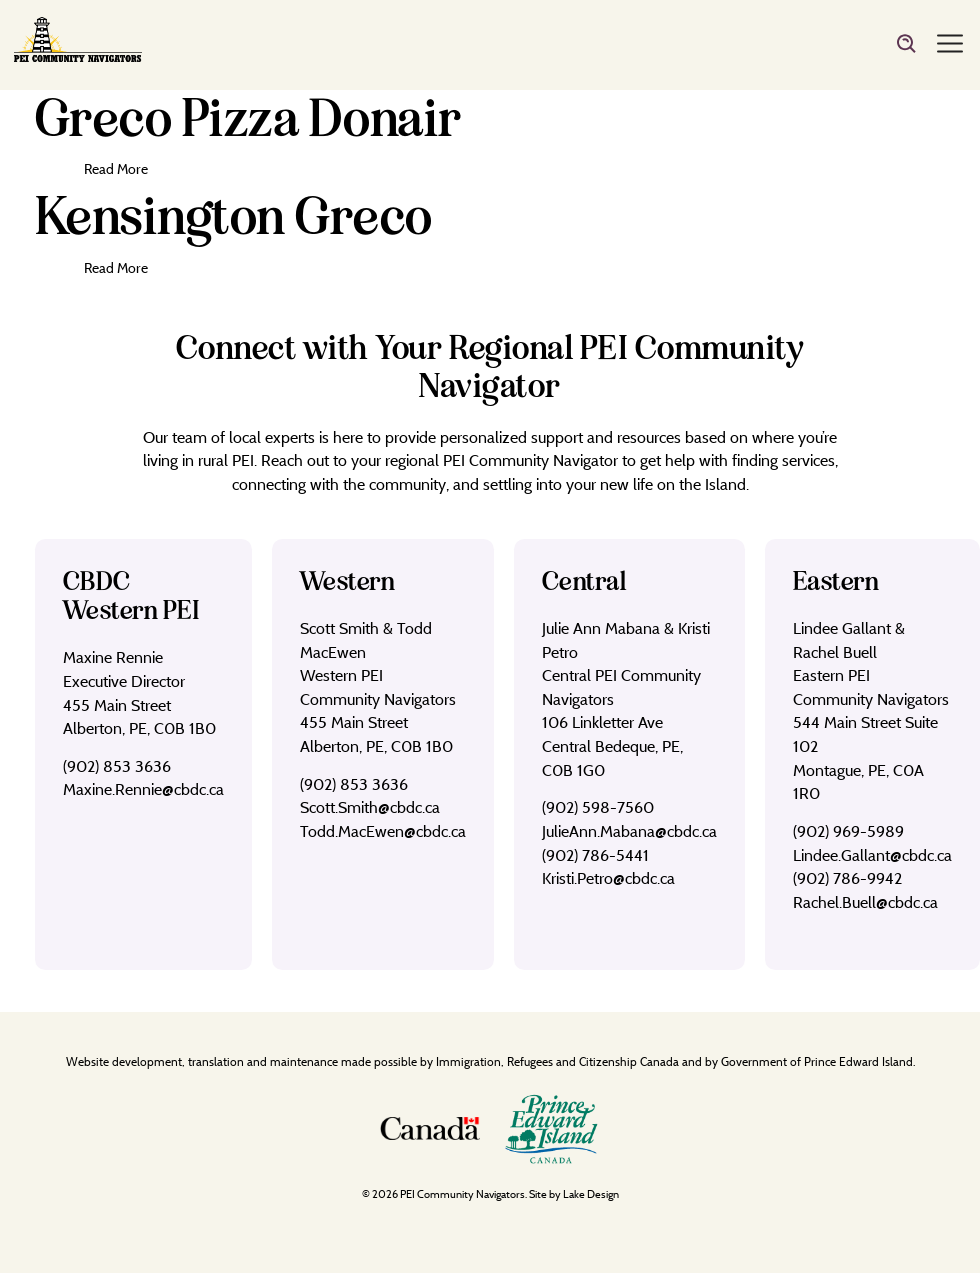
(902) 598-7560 (598, 807)
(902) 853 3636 (117, 766)
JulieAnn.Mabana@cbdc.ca (629, 831)
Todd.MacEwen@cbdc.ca (383, 831)
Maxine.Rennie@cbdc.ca (143, 789)
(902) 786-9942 (847, 878)
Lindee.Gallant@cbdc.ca (872, 855)
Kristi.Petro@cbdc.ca (608, 878)
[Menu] (950, 45)
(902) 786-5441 (595, 855)
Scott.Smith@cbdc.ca (370, 807)
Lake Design (591, 1194)
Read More (116, 168)
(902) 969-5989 (848, 831)
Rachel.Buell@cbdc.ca (865, 902)
